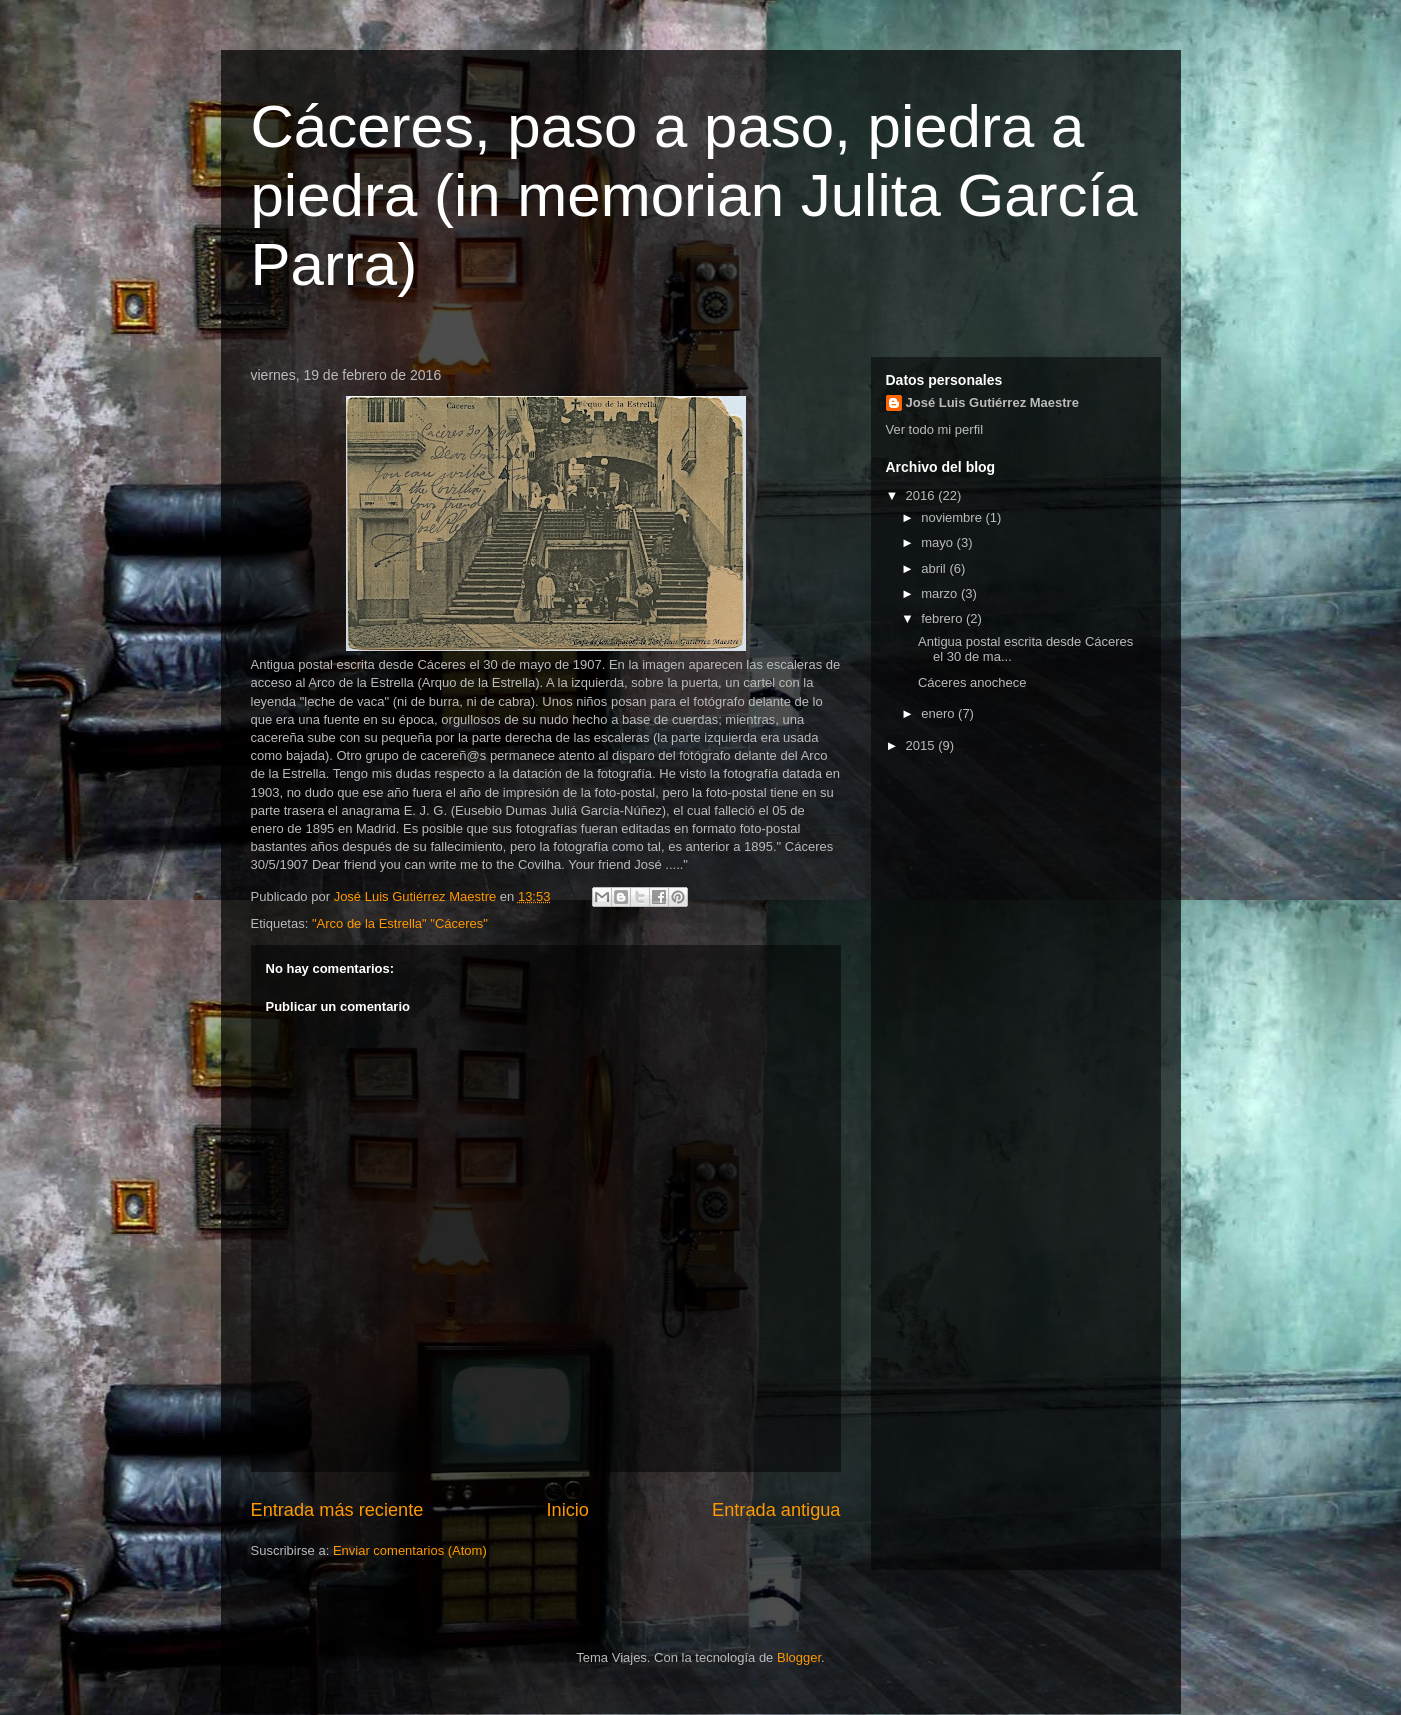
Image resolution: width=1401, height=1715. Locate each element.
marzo (941, 593)
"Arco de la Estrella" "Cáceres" (400, 923)
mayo (938, 542)
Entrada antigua (776, 1510)
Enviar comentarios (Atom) (410, 1550)
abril (935, 568)
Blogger (799, 1657)
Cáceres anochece (972, 682)
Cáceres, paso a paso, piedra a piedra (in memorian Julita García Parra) (694, 195)
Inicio (567, 1510)
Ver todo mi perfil (935, 429)
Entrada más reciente (337, 1510)
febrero (943, 618)
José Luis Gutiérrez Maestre (992, 402)
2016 (922, 495)
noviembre (953, 517)
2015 (922, 745)
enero (939, 713)
